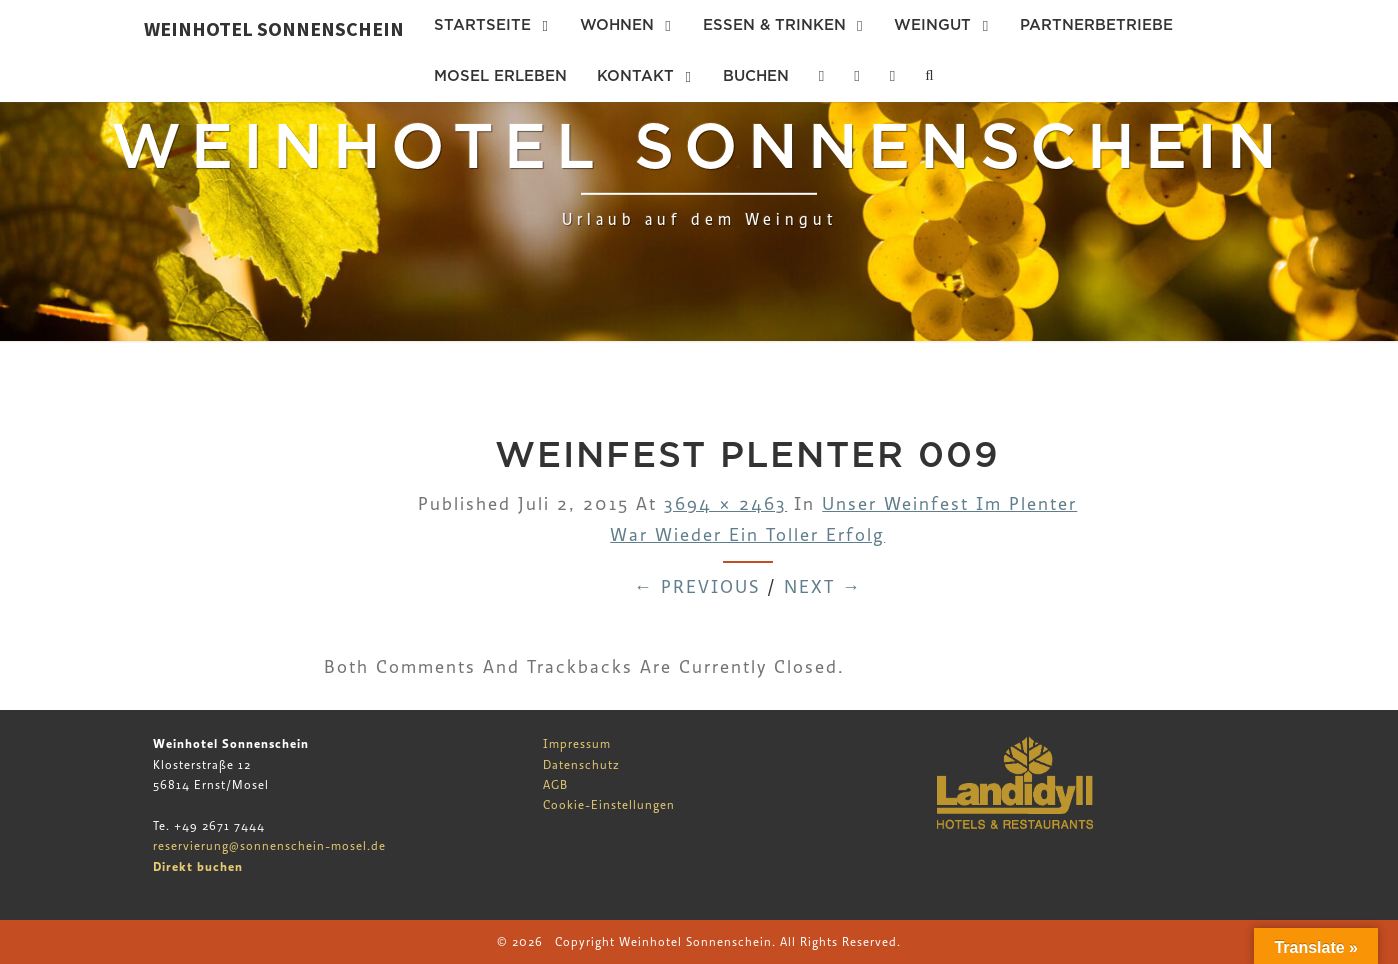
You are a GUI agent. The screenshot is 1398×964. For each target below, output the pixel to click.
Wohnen (617, 25)
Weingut (932, 25)
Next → (823, 587)
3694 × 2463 (725, 504)
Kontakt (635, 76)
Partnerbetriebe (1096, 25)
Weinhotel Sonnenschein (274, 28)
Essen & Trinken (774, 25)
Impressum (577, 744)
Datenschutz (581, 765)
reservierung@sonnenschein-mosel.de (269, 846)
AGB (555, 785)
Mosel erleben (500, 76)
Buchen (756, 76)
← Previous (697, 587)
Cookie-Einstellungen (609, 805)
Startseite (482, 25)
